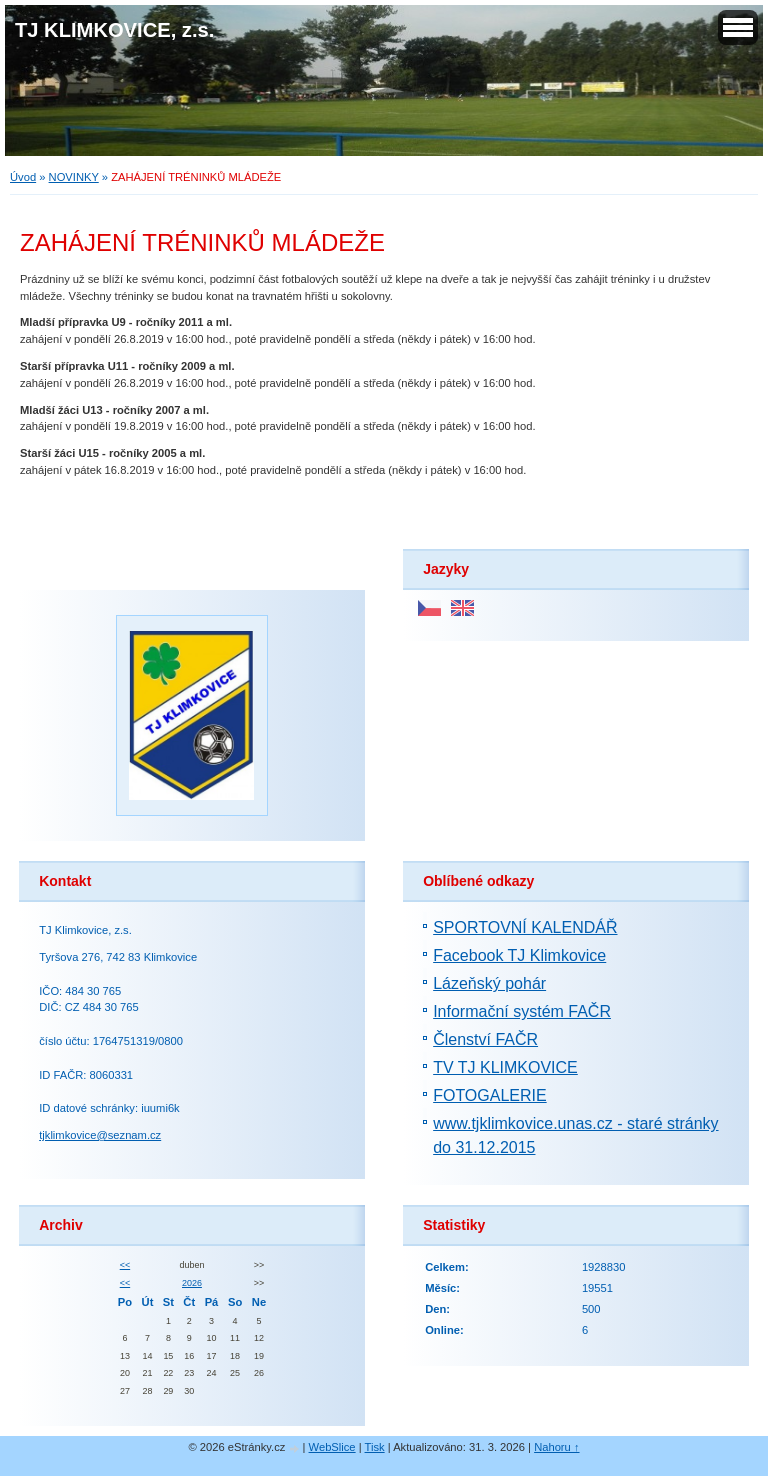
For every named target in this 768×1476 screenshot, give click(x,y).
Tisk (375, 1447)
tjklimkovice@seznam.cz (100, 1135)
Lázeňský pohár (489, 983)
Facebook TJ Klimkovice (519, 955)
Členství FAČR (485, 1039)
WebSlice (332, 1447)
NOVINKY (74, 177)
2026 (192, 1283)
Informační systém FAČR (522, 1011)
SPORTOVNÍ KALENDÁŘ (525, 927)
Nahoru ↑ (556, 1447)
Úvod (23, 177)
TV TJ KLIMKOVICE (505, 1067)
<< (125, 1265)
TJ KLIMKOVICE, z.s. (114, 30)
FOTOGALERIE (490, 1095)
